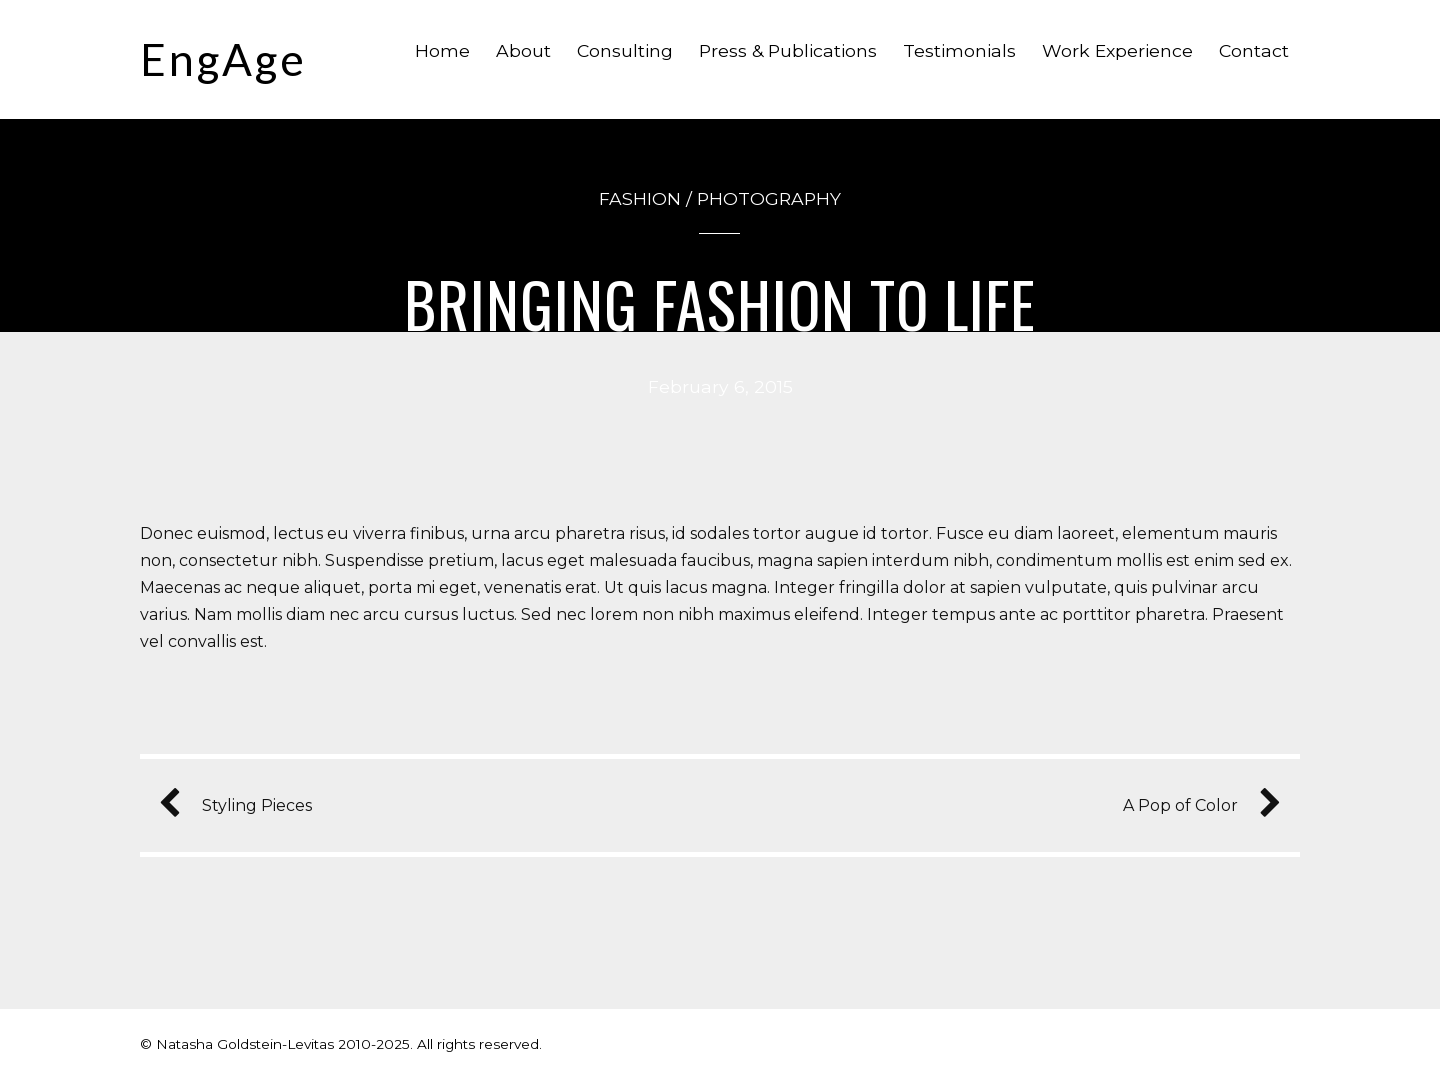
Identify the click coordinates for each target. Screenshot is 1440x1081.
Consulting (625, 50)
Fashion (640, 198)
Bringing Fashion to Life (720, 303)
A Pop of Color (1194, 805)
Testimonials (959, 50)
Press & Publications (788, 50)
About (523, 50)
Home (442, 50)
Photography (769, 198)
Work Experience (1117, 50)
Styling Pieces (243, 805)
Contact (1254, 50)
